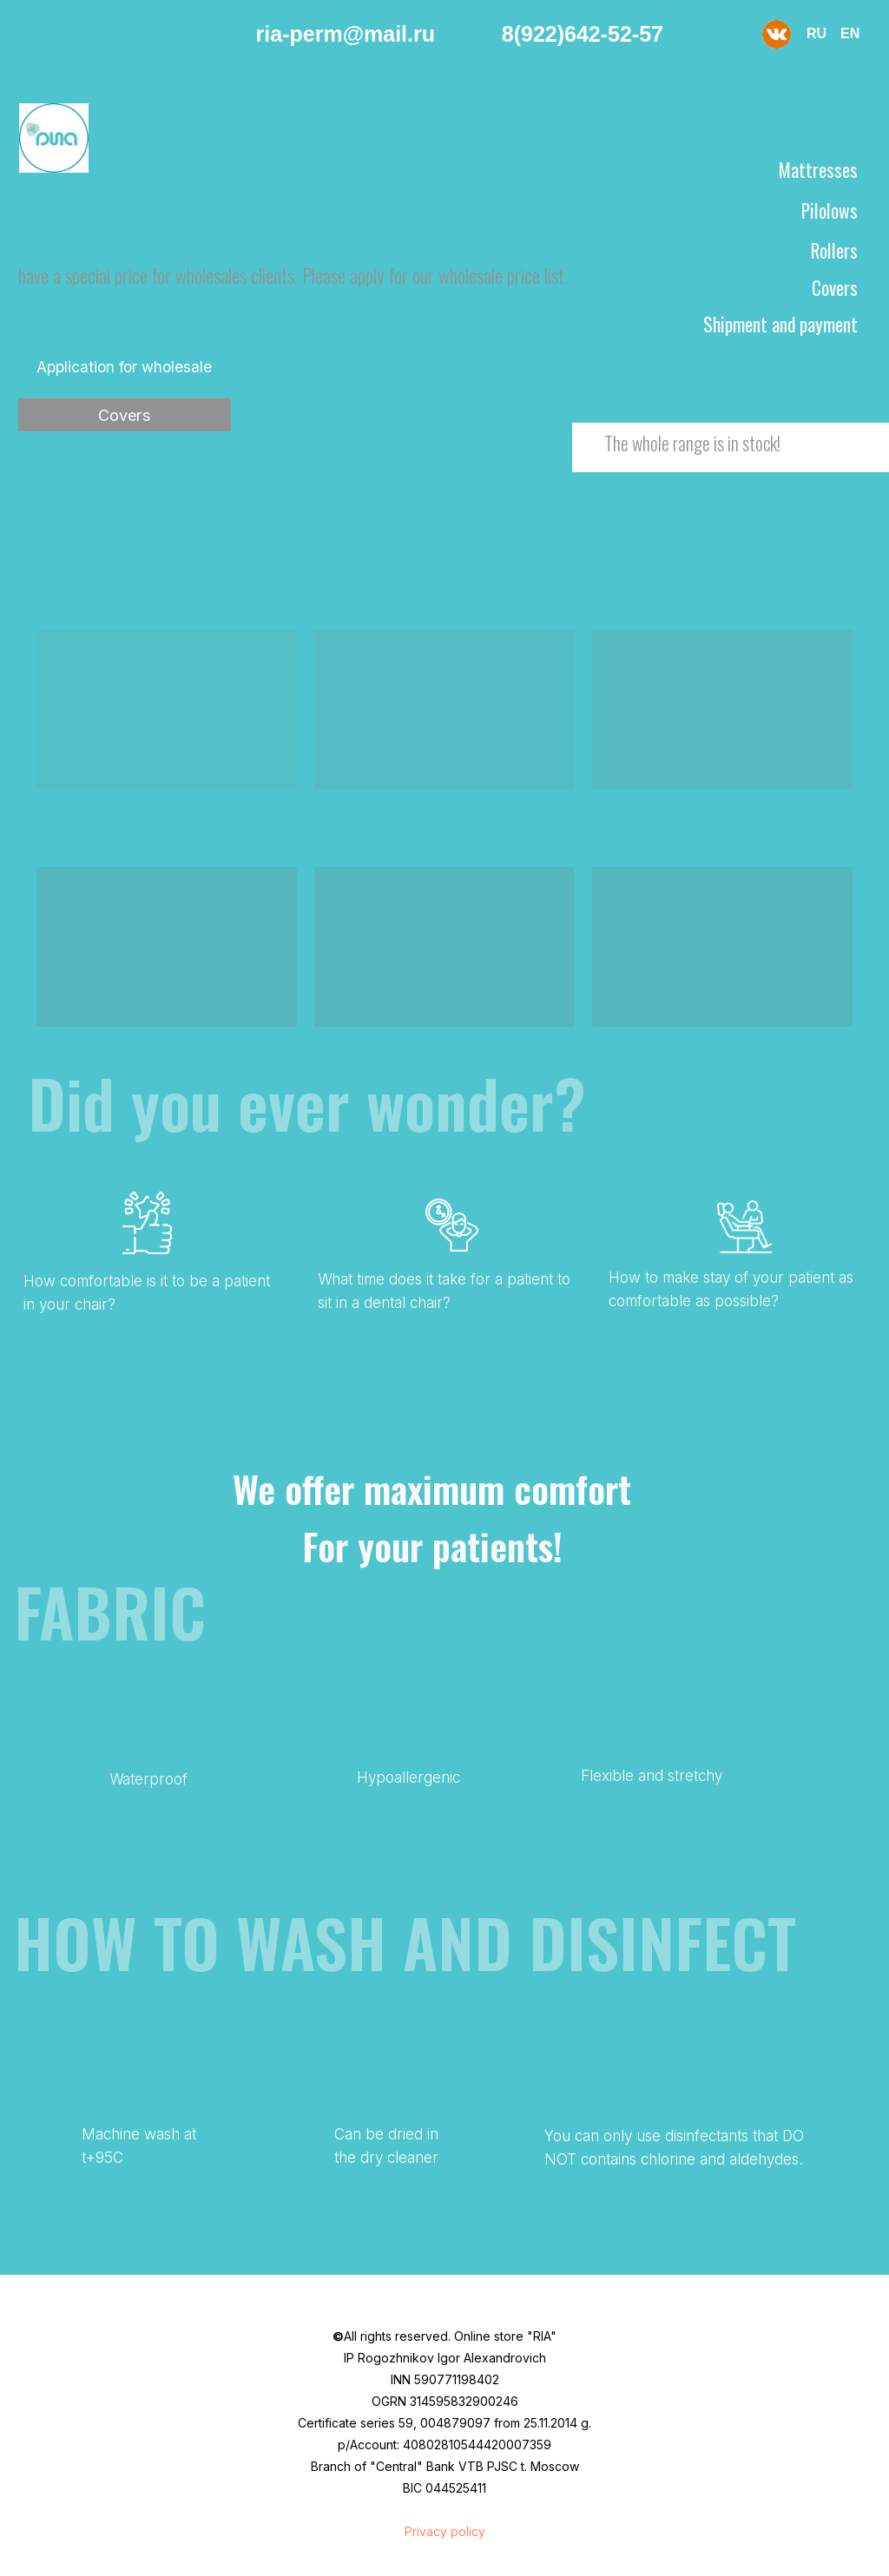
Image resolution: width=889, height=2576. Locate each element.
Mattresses (818, 169)
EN (849, 33)
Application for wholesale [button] (124, 367)
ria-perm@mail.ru (345, 34)
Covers (124, 414)
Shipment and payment (780, 324)
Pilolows (829, 210)
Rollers (834, 250)
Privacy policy (445, 2531)
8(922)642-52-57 (582, 34)
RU (816, 33)
